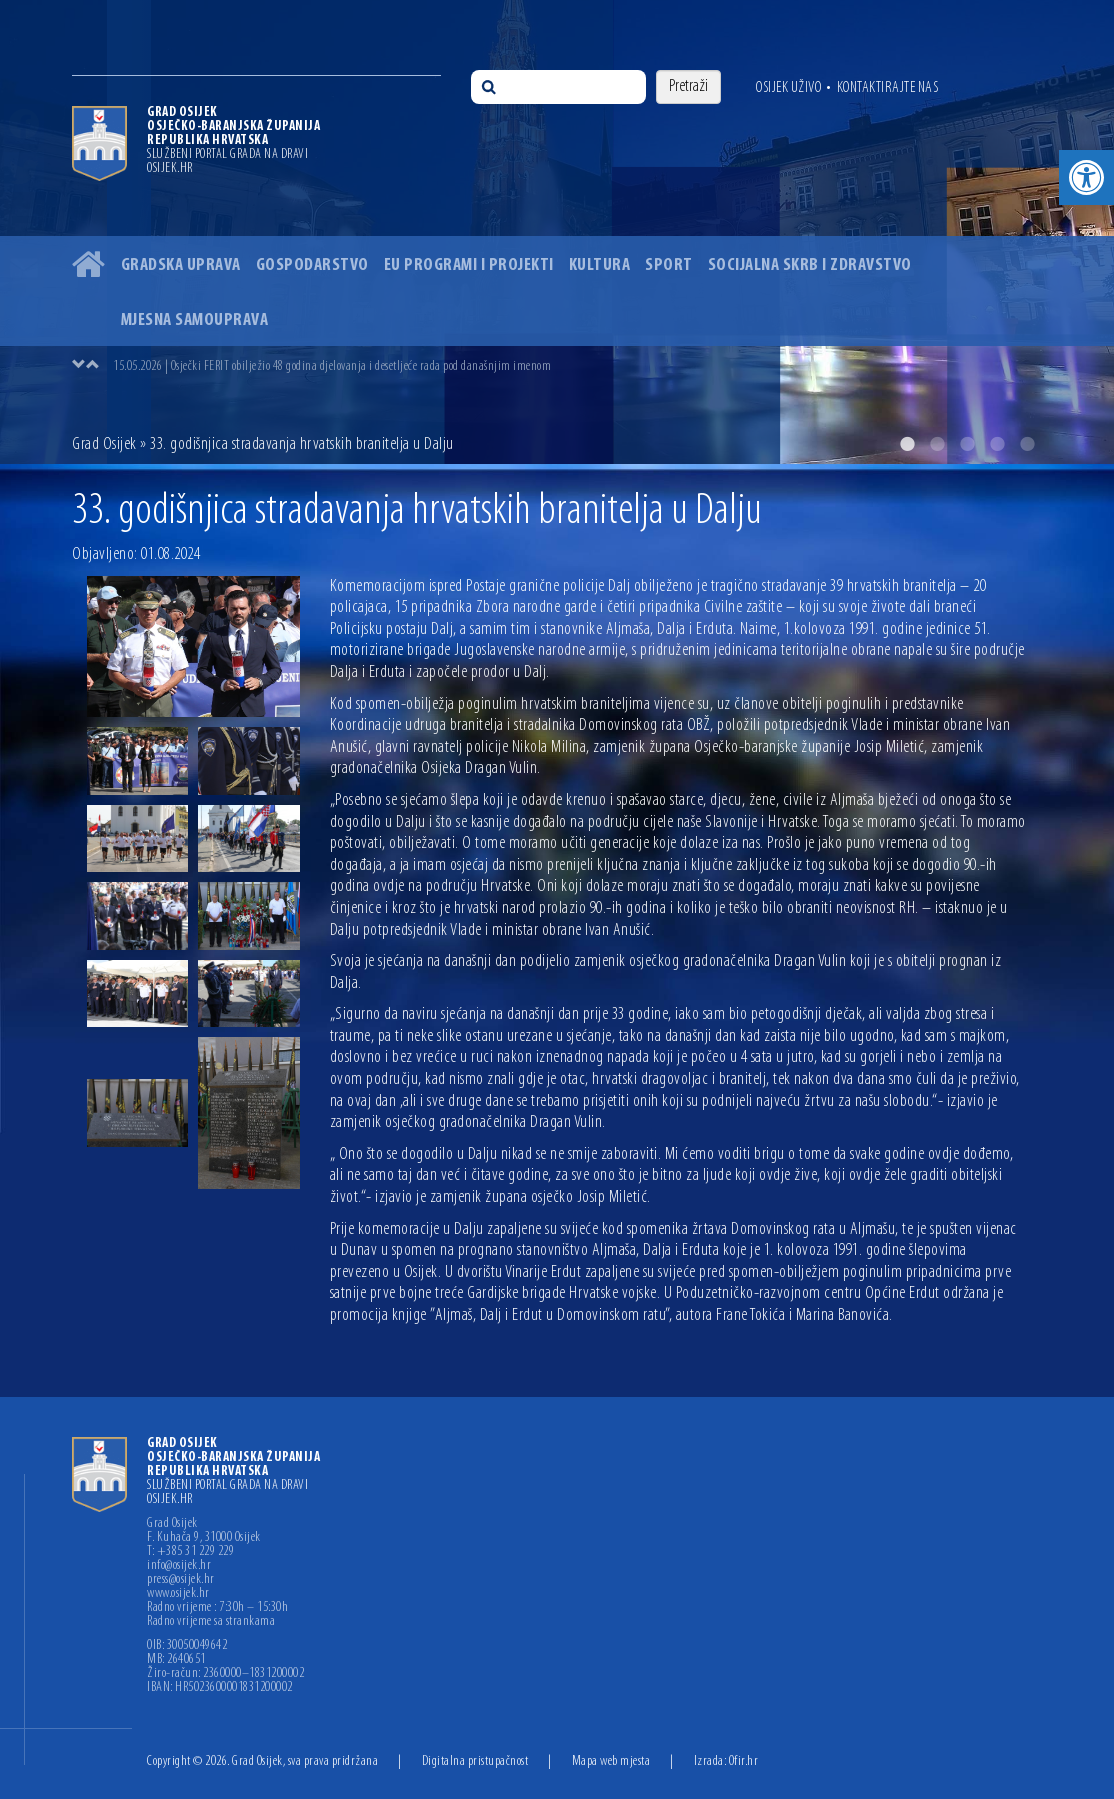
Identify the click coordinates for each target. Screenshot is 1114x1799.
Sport (669, 265)
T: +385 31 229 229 (190, 1552)
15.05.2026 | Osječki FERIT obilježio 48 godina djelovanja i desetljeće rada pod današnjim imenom (332, 366)
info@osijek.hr (179, 1566)
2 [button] (937, 444)
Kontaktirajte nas (888, 88)
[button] (1086, 177)
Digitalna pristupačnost (475, 1761)
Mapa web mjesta (611, 1761)
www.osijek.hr (178, 1594)
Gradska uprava (181, 265)
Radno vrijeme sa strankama (211, 1622)
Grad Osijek (104, 444)
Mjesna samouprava (195, 320)
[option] (557, 232)
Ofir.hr (744, 1761)
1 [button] (907, 444)
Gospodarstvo (312, 265)
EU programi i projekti (469, 265)
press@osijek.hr (181, 1580)
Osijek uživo (788, 88)
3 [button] (967, 444)
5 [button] (1027, 444)
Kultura (600, 265)
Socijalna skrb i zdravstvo (810, 265)
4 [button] (997, 444)
